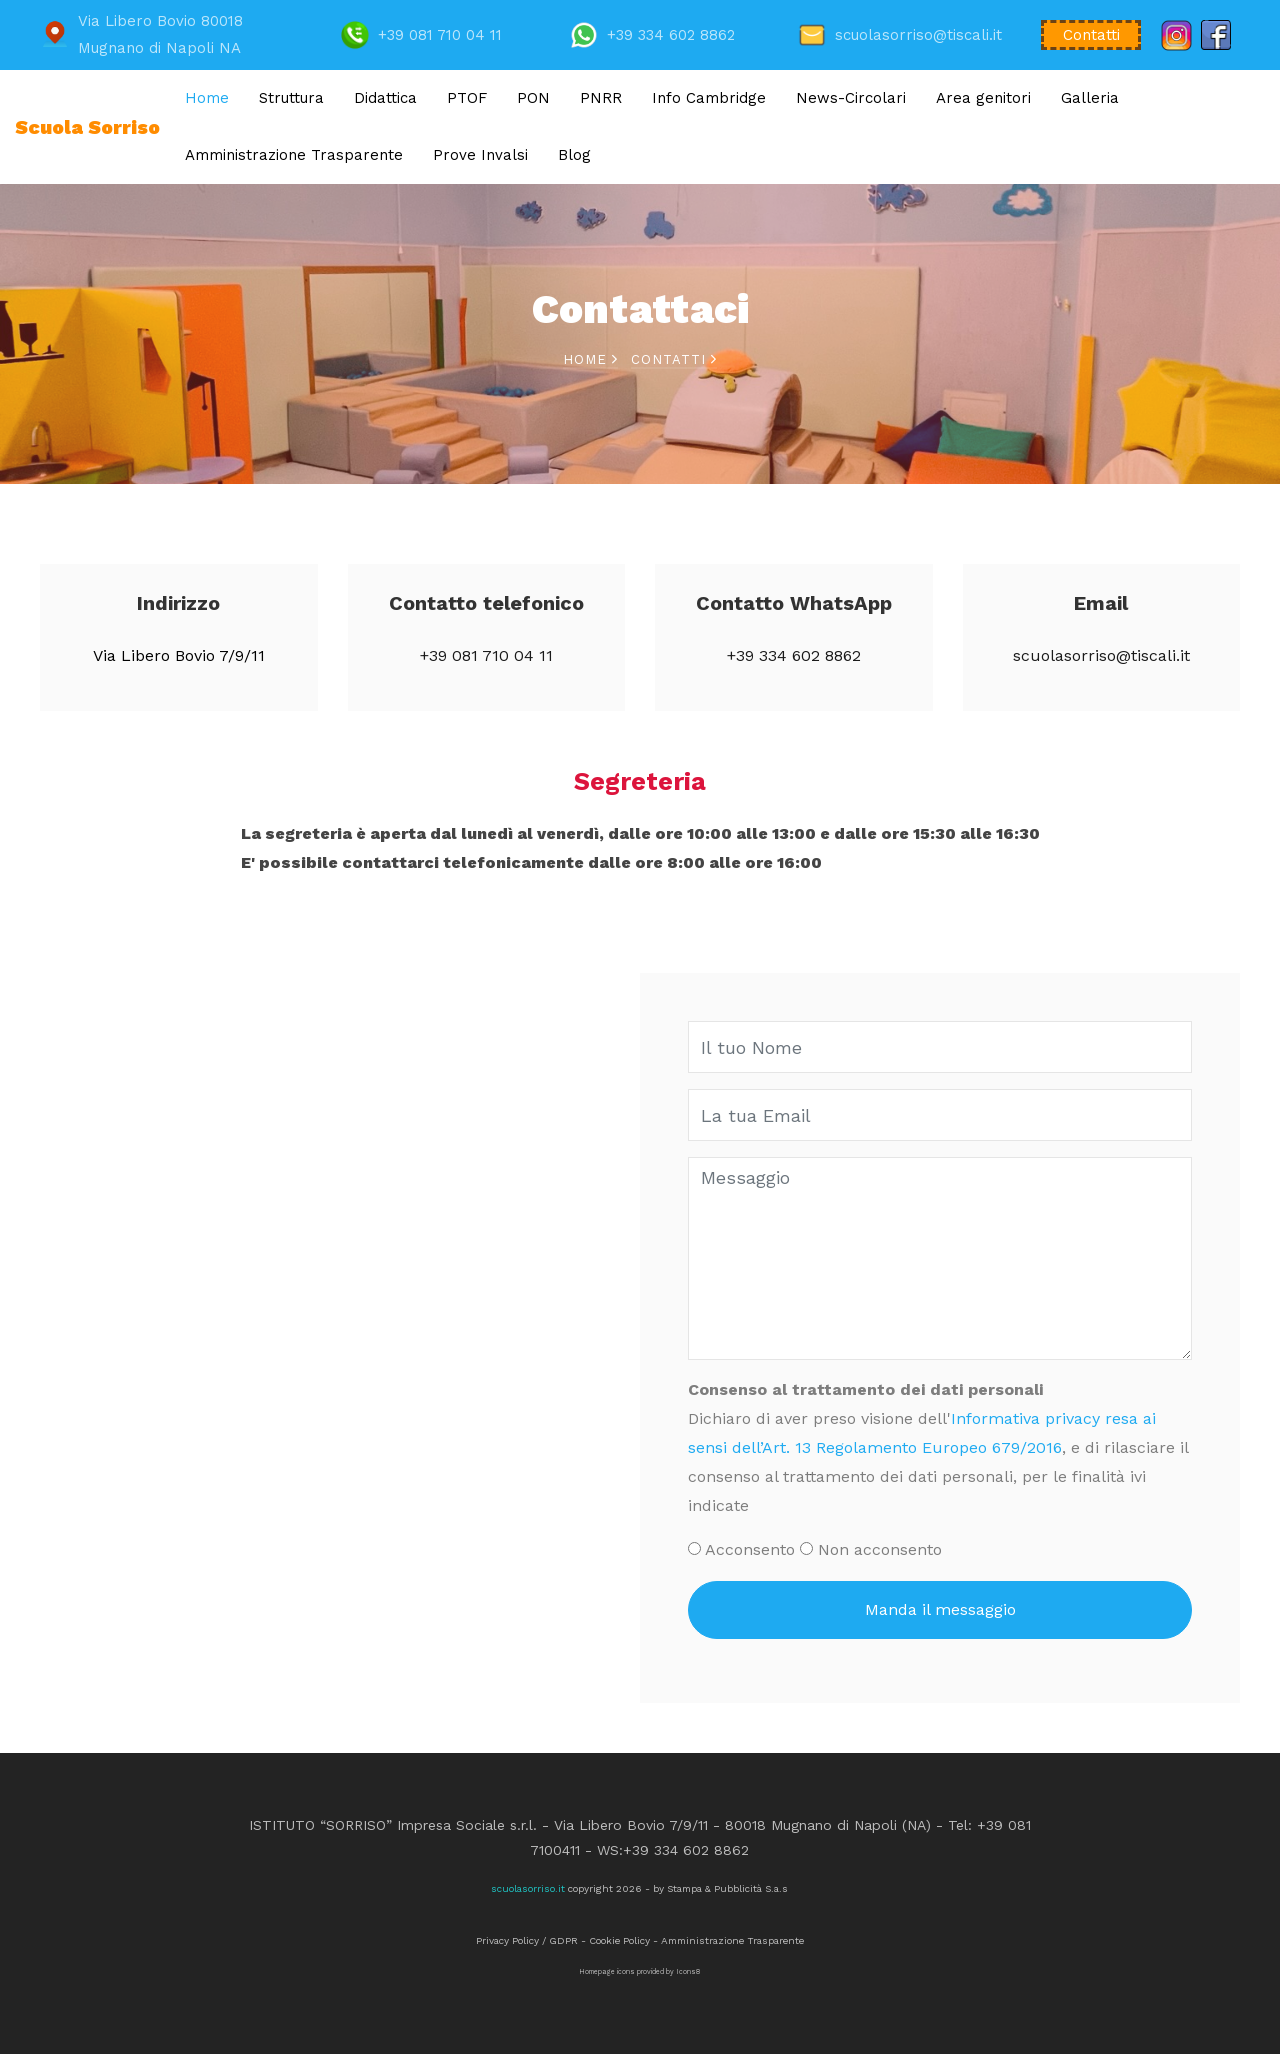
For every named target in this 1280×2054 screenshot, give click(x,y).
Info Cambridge (709, 98)
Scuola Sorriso (87, 127)
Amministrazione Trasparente (294, 155)
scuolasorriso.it (528, 1888)
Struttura (291, 98)
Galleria (1090, 98)
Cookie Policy (619, 1940)
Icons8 (688, 1971)
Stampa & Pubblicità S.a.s (727, 1888)
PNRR (601, 98)
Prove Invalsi (480, 155)
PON (533, 98)
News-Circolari (851, 98)
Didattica (385, 98)
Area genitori (983, 98)
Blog (574, 155)
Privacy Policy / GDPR (527, 1940)
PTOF (467, 98)
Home (207, 98)
